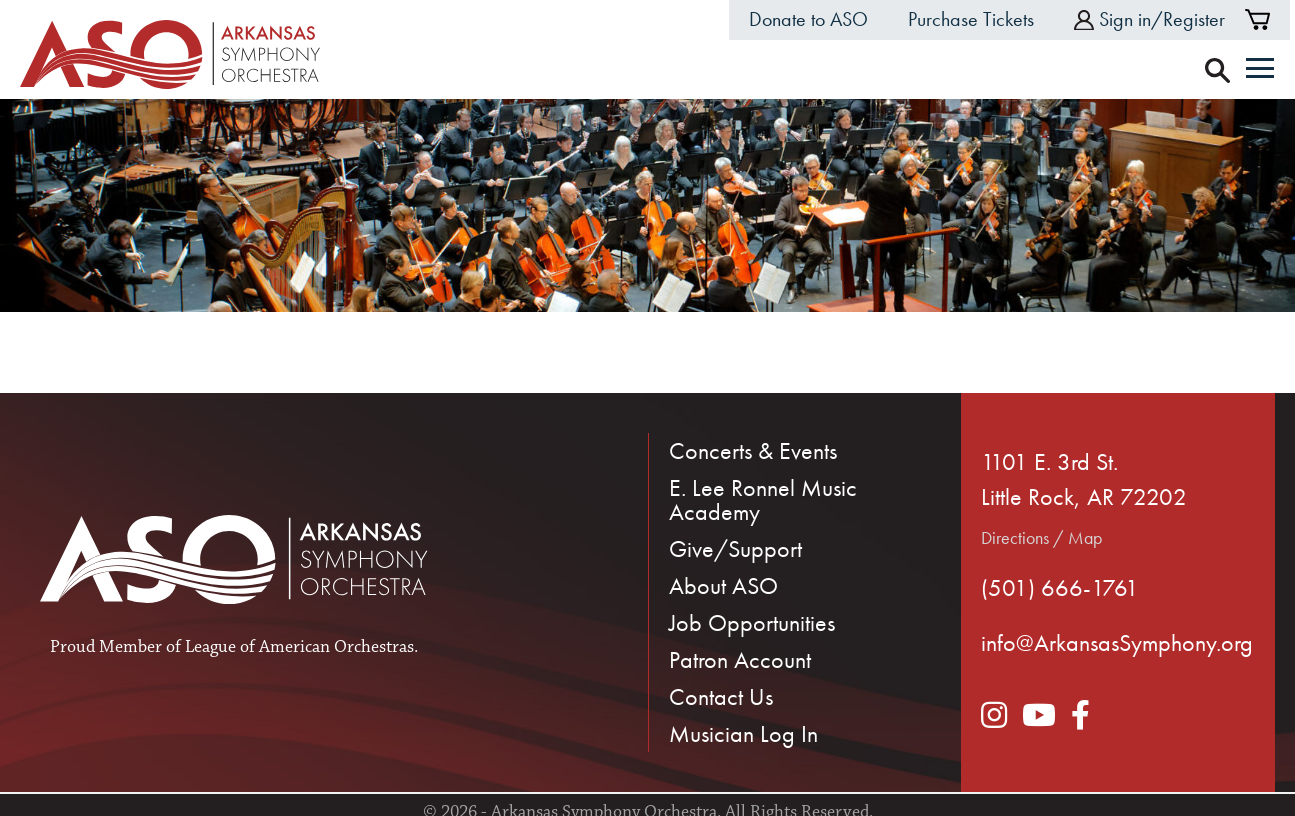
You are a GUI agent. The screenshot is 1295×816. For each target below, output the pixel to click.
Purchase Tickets (971, 19)
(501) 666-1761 (1060, 587)
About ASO (723, 585)
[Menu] (1260, 70)
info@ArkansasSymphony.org (1117, 642)
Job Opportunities (752, 622)
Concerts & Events (753, 450)
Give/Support (735, 548)
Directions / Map (1041, 537)
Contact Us (721, 696)
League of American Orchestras (299, 647)
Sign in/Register (1149, 19)
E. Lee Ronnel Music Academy (763, 499)
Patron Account (740, 659)
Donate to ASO (808, 19)
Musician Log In (743, 733)
